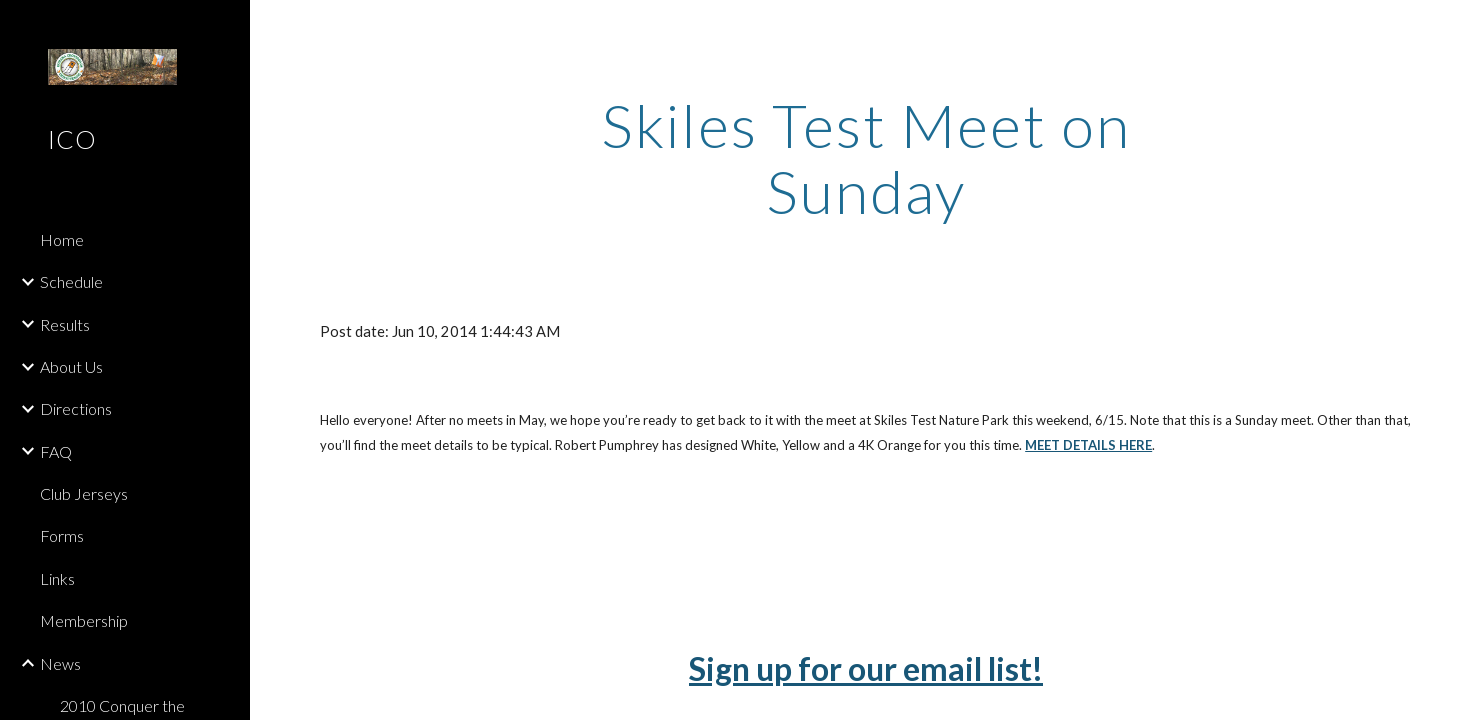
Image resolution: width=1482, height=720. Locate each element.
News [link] (60, 663)
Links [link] (57, 578)
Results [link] (65, 324)
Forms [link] (62, 535)
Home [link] (62, 239)
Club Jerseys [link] (84, 493)
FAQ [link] (56, 451)
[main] (866, 158)
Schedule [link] (71, 281)
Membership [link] (84, 620)
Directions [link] (76, 408)
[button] (1458, 28)
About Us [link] (71, 366)
